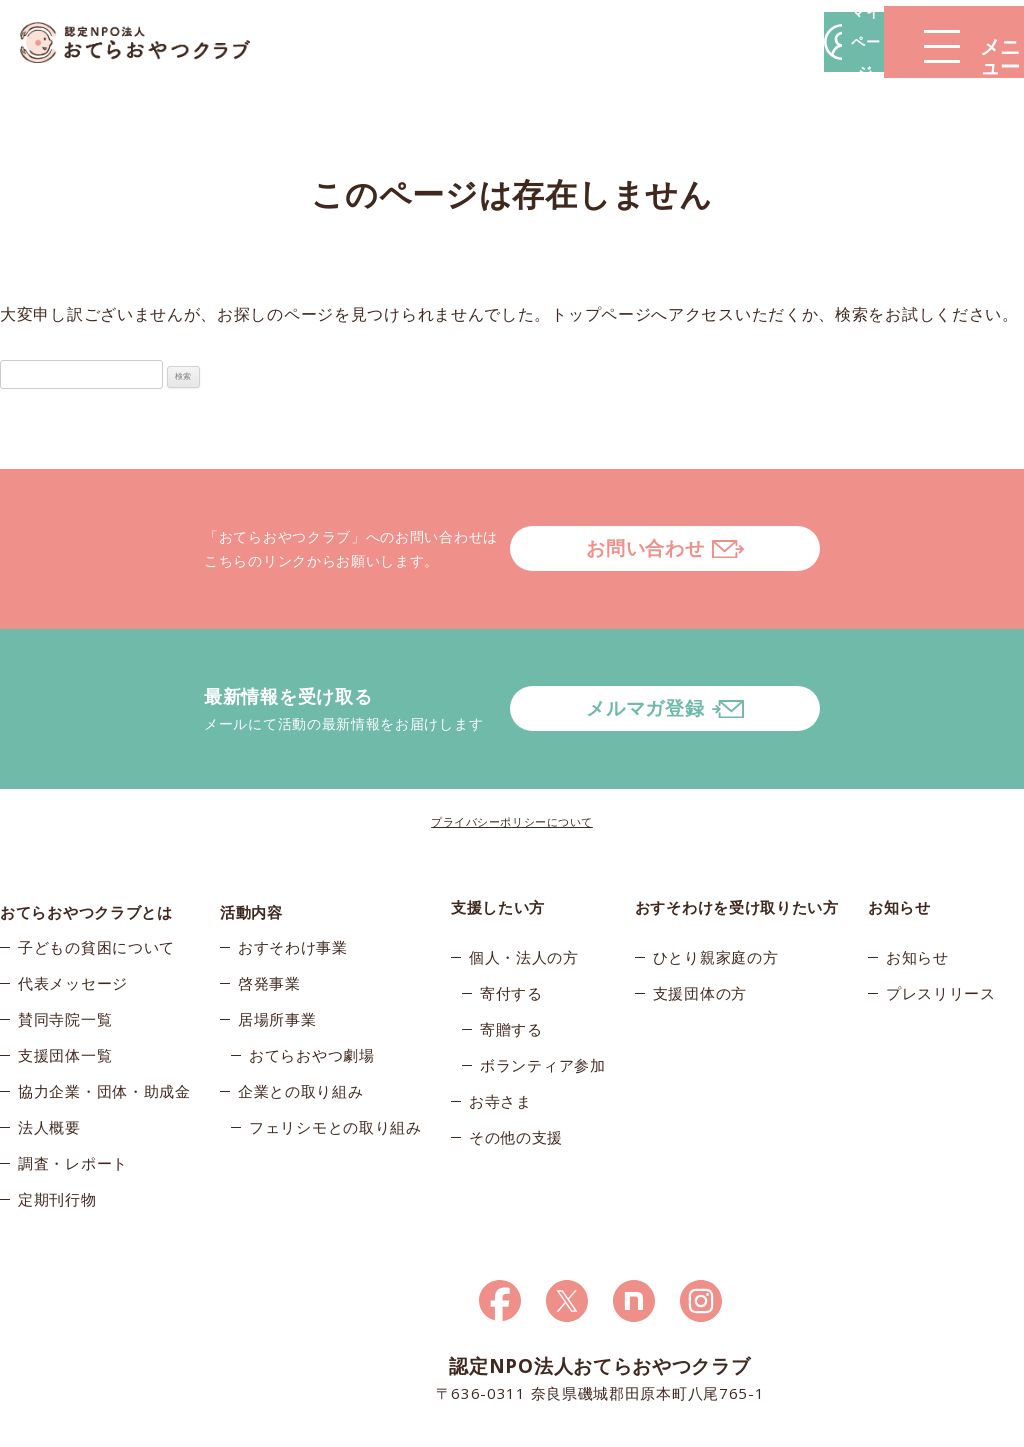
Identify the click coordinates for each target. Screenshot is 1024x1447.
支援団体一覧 (65, 985)
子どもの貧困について (96, 877)
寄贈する (511, 949)
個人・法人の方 (524, 877)
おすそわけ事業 (293, 877)
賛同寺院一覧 (65, 949)
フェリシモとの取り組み (335, 1057)
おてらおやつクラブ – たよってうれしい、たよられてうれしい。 (150, 42)
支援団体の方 (700, 913)
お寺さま (500, 1021)
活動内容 (251, 827)
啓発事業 (269, 913)
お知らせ (917, 877)
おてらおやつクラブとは (86, 827)
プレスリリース (941, 913)
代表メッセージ (73, 913)
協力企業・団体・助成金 (104, 1021)
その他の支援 (516, 1057)
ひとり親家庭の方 (716, 877)
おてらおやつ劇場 (312, 985)
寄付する (511, 913)
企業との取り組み (301, 1021)
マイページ (721, 41)
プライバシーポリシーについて (512, 741)
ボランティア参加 (543, 985)
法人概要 (49, 1057)
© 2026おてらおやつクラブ (152, 1425)
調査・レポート (73, 1093)
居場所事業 (277, 949)
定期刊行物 (57, 1129)
